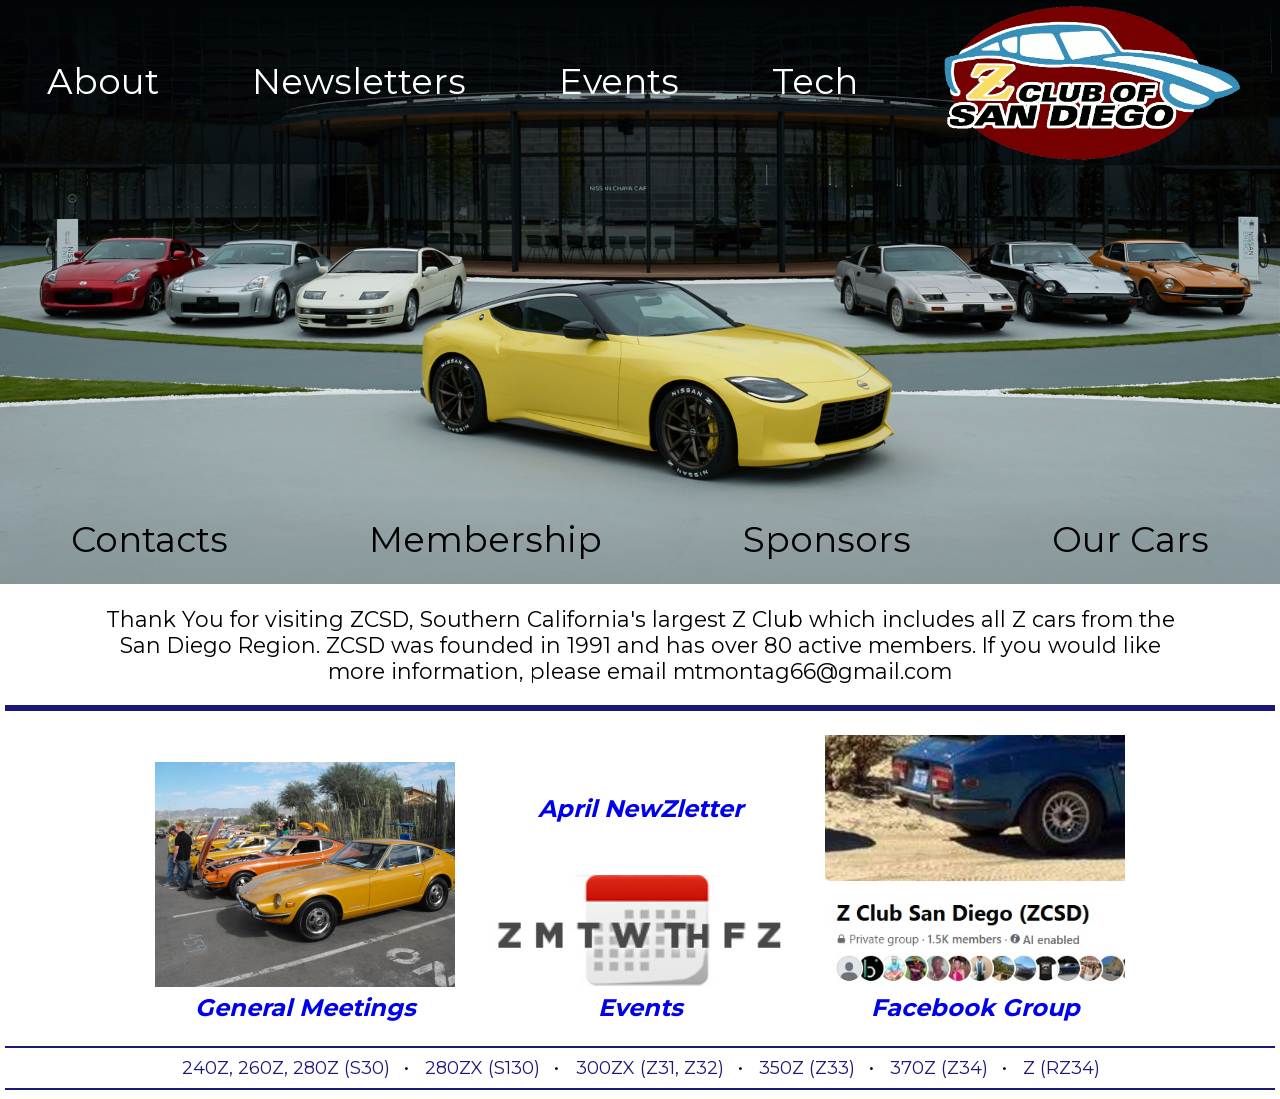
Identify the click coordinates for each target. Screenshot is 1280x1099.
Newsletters (359, 81)
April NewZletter (640, 808)
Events (619, 81)
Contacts (149, 539)
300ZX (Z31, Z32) (650, 1068)
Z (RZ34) (1061, 1068)
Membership (485, 539)
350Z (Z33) (807, 1068)
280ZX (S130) (482, 1068)
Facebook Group (975, 878)
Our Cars (1130, 539)
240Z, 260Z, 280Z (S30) (286, 1068)
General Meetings (305, 892)
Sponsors (827, 539)
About (103, 81)
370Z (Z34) (939, 1068)
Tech (815, 81)
